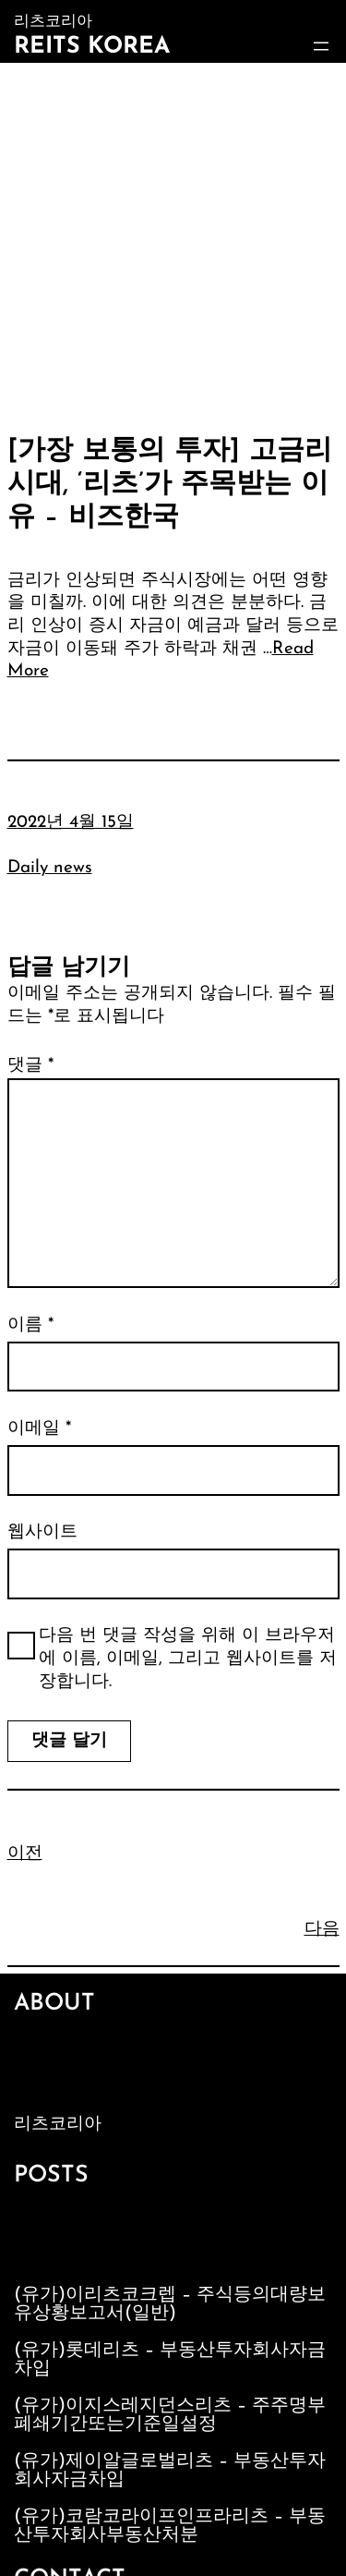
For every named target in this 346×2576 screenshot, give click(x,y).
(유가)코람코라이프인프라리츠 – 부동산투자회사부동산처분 (170, 2526)
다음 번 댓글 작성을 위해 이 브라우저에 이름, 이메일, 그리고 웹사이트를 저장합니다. (188, 1658)
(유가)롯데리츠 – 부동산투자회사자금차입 (170, 2359)
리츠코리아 (57, 2124)
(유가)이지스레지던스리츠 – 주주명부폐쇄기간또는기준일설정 (170, 2415)
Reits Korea (92, 46)
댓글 (30, 1066)
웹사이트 (42, 1532)
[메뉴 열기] (321, 46)
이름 (30, 1325)
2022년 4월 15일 (70, 823)
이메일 (39, 1429)
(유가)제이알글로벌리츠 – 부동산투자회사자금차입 (170, 2470)
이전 (24, 1854)
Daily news (49, 868)
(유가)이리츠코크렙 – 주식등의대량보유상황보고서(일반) (170, 2304)
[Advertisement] (173, 245)
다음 (322, 1929)
